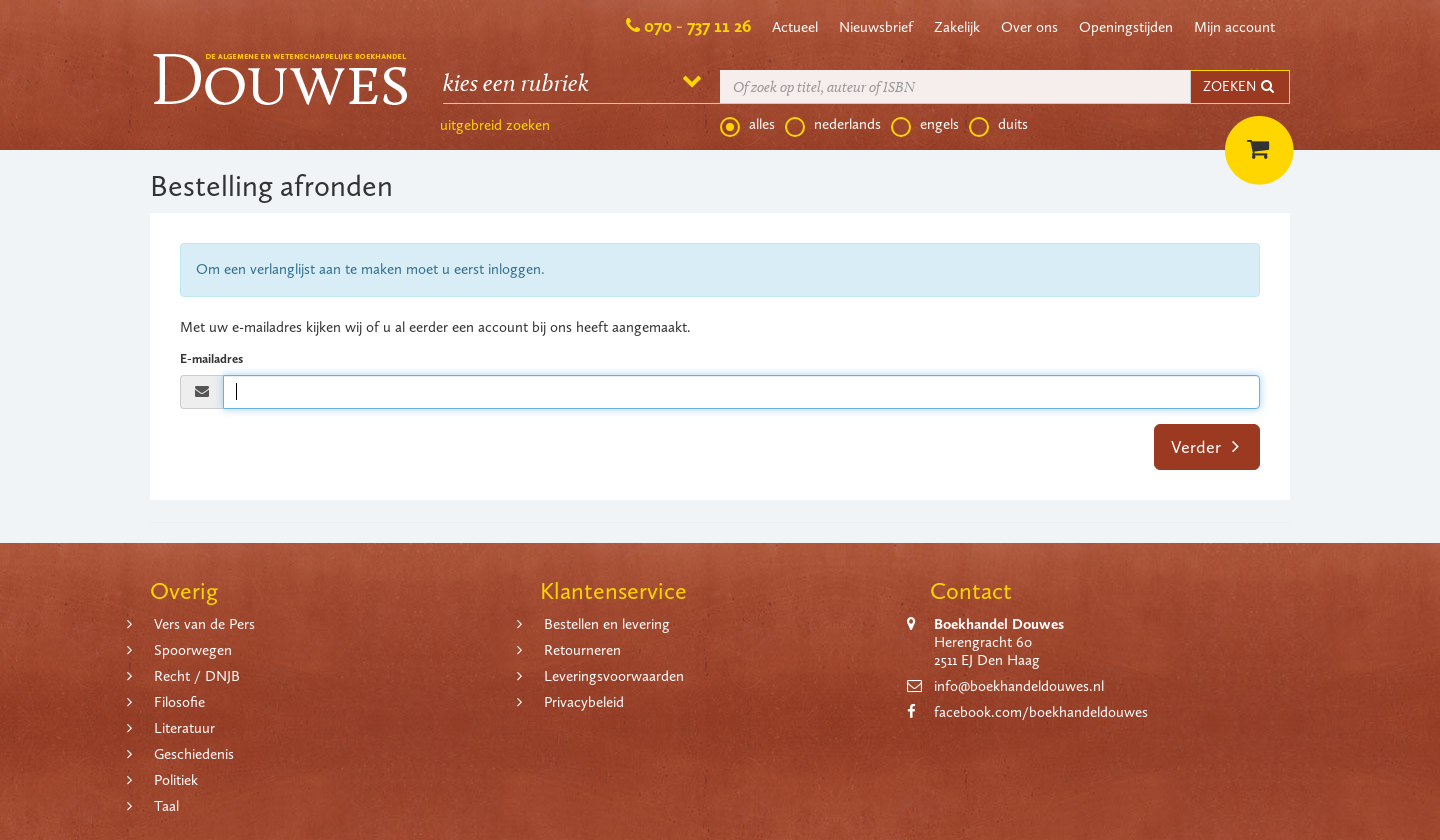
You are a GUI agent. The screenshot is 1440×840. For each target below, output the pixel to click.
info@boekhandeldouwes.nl (1019, 686)
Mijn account (1234, 27)
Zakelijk (957, 27)
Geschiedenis (194, 754)
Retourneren (582, 650)
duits (998, 125)
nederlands (833, 125)
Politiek (176, 780)
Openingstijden (1126, 27)
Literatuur (184, 728)
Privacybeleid (584, 702)
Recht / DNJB (197, 676)
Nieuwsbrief (876, 27)
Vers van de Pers (204, 624)
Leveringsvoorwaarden (614, 676)
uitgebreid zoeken (495, 125)
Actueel (795, 27)
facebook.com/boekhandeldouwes (1041, 712)
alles (747, 125)
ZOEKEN (1240, 86)
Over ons (1029, 27)
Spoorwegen (193, 650)
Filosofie (179, 702)
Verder (1205, 447)
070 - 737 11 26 (697, 26)
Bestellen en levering (607, 624)
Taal (166, 806)
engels (925, 125)
